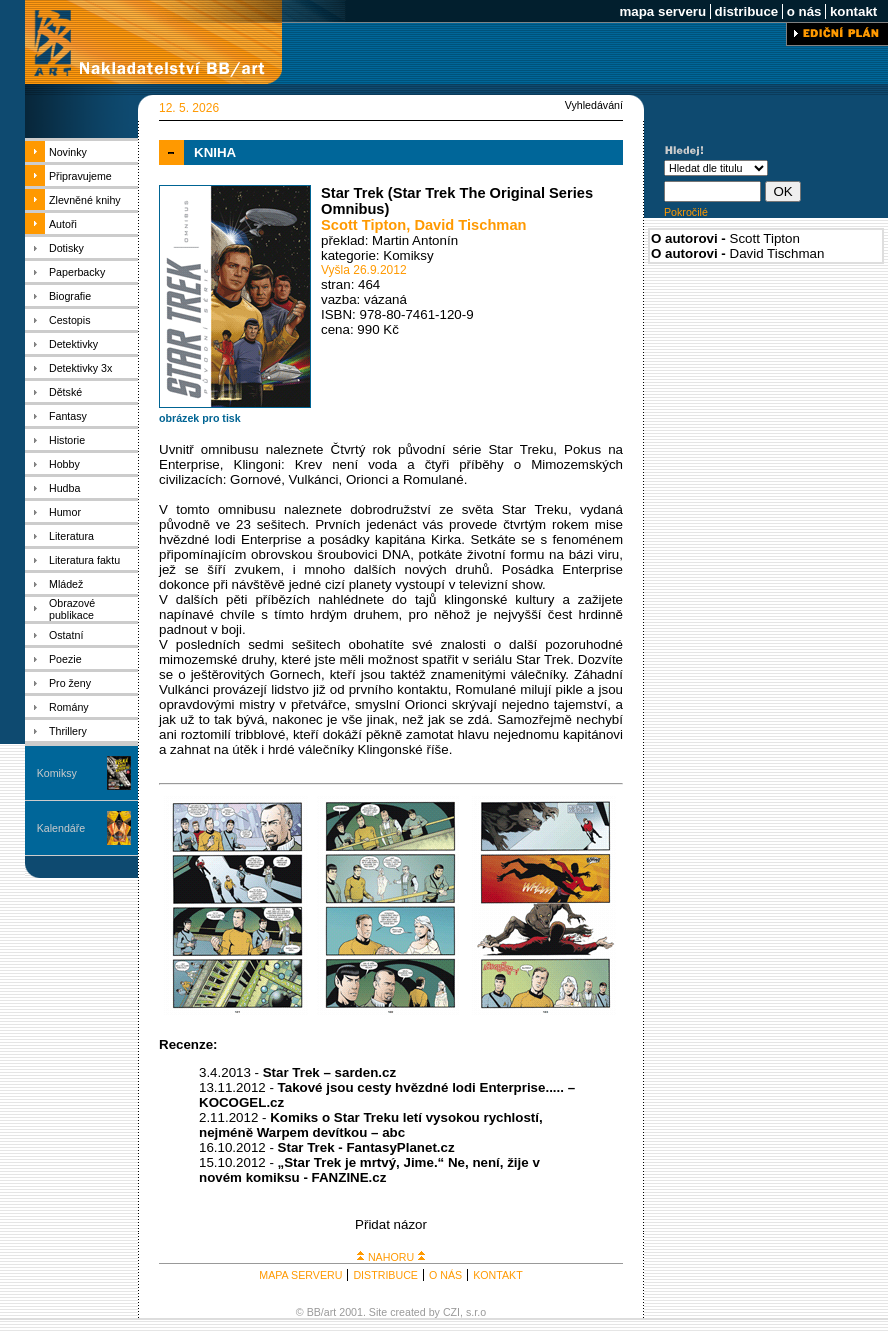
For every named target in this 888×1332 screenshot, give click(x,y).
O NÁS (445, 1275)
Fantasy (68, 416)
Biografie (70, 296)
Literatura (71, 536)
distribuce (746, 11)
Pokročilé (686, 212)
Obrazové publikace (72, 609)
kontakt (853, 11)
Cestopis (69, 320)
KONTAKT (498, 1275)
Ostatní (66, 635)
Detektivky (73, 344)
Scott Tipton (363, 225)
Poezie (65, 659)
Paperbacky (77, 272)
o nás (804, 11)
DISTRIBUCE (385, 1275)
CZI (451, 1312)
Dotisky (66, 248)
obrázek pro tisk (200, 418)
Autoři (63, 224)
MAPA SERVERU (300, 1275)
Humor (65, 512)
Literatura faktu (84, 560)
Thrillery (68, 731)
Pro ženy (70, 683)
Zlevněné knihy (85, 200)
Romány (69, 707)
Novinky (68, 152)
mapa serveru (663, 11)
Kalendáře (61, 828)
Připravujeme (80, 176)
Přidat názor (391, 1224)
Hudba (64, 488)
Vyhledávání (594, 105)
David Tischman (470, 225)
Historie (67, 440)
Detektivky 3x (80, 368)
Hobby (64, 464)
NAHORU (391, 1257)
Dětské (65, 392)
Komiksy (57, 773)
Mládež (66, 584)
